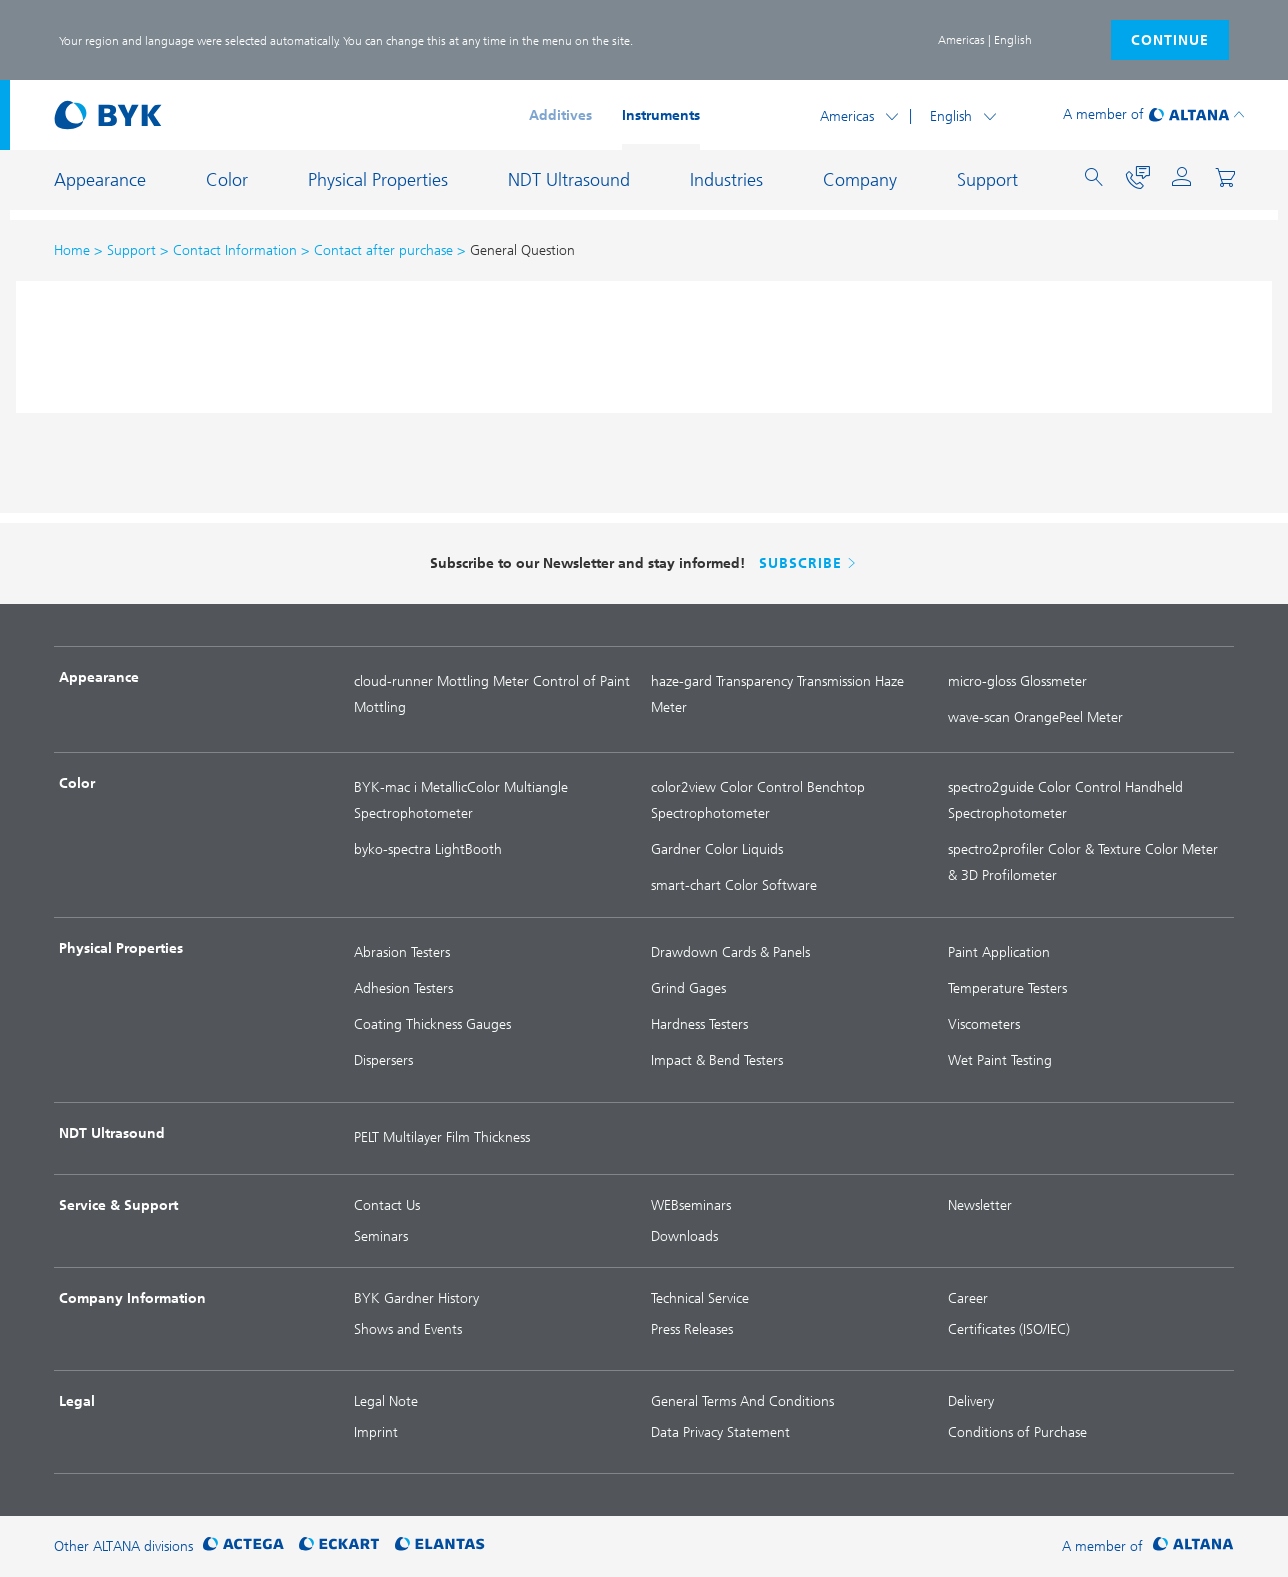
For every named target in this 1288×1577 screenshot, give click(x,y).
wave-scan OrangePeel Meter (1035, 717)
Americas (847, 116)
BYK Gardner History (416, 1298)
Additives (560, 115)
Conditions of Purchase (1017, 1432)
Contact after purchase (383, 250)
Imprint (376, 1432)
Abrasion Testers (402, 952)
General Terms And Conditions (742, 1401)
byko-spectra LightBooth (428, 849)
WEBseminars (691, 1205)
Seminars (381, 1236)
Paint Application (999, 952)
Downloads (684, 1236)
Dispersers (383, 1060)
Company (860, 180)
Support (987, 180)
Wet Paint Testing (1000, 1060)
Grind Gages (688, 988)
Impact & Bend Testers (717, 1060)
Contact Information (235, 250)
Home (72, 250)
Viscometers (984, 1024)
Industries (726, 180)
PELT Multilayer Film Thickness (442, 1137)
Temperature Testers (1007, 988)
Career (968, 1298)
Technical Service (700, 1298)
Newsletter (980, 1205)
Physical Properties (378, 180)
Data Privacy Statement (720, 1432)
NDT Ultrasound (569, 180)
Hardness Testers (699, 1024)
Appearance (100, 180)
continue (1170, 40)
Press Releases (692, 1329)
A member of (1103, 114)
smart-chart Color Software (734, 885)
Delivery (971, 1401)
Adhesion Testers (403, 988)
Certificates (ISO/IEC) (1009, 1329)
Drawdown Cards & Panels (730, 952)
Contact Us (387, 1205)
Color (227, 180)
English (951, 116)
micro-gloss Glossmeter (1017, 681)
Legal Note (386, 1401)
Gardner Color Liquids (717, 849)
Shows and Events (408, 1329)
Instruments (661, 115)
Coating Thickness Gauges (432, 1024)
